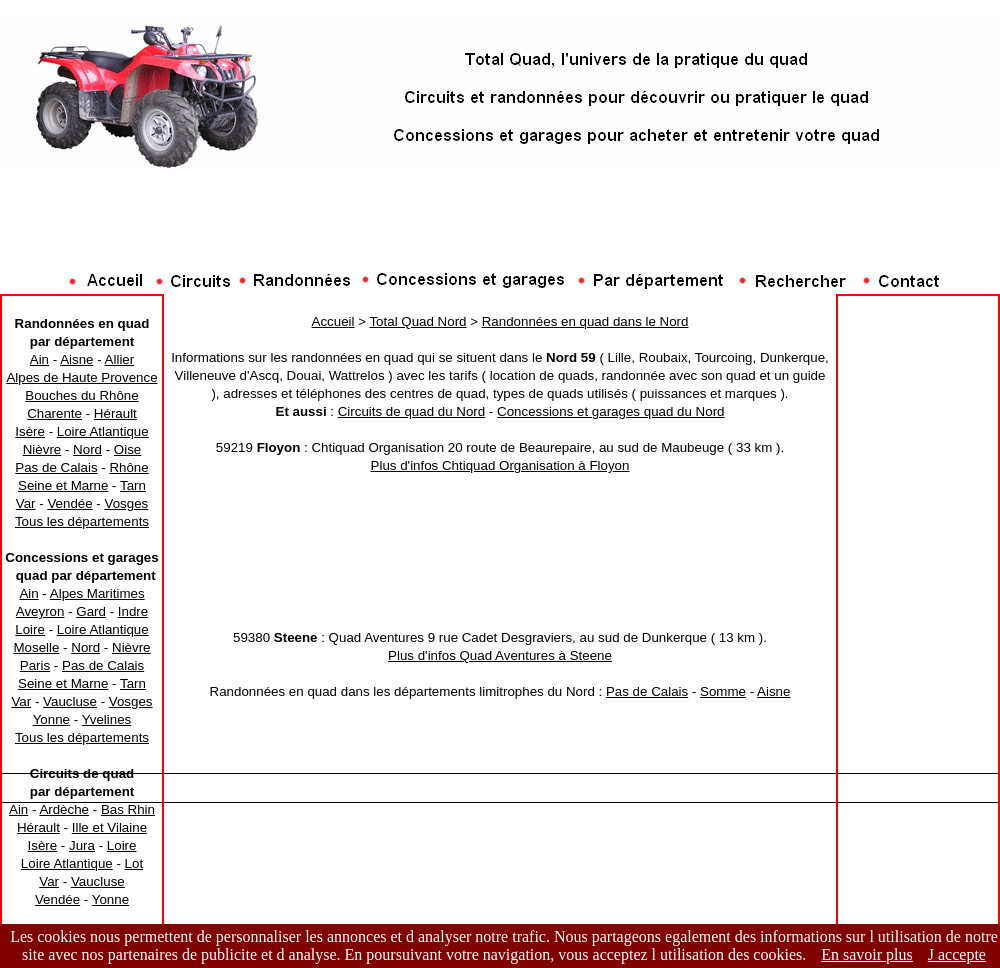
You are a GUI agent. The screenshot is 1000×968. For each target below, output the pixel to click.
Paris (35, 665)
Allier (120, 359)
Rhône (128, 467)
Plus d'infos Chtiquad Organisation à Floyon (500, 465)
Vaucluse (70, 701)
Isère (30, 431)
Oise (127, 449)
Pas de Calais (56, 467)
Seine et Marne (63, 485)
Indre (133, 611)
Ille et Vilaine (109, 827)
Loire (30, 629)
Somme (723, 691)
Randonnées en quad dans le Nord (585, 321)
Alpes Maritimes (97, 593)
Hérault (115, 413)
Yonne (51, 719)
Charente (54, 413)
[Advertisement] (500, 225)
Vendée (69, 503)
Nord (87, 449)
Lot (134, 863)
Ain (39, 359)
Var (26, 503)
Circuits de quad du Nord (411, 411)
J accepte (957, 954)
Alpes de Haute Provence (81, 377)
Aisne (76, 359)
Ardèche (64, 809)
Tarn (133, 485)
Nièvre (42, 449)
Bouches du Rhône (81, 395)
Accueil (333, 321)
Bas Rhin (128, 809)
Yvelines (107, 719)
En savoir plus (867, 954)
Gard (91, 611)
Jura (82, 845)
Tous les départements (82, 521)
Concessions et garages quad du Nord (610, 411)
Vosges (126, 503)
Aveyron (40, 611)
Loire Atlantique (103, 431)
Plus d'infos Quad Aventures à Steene (500, 655)
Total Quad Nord (417, 321)
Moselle (36, 647)
